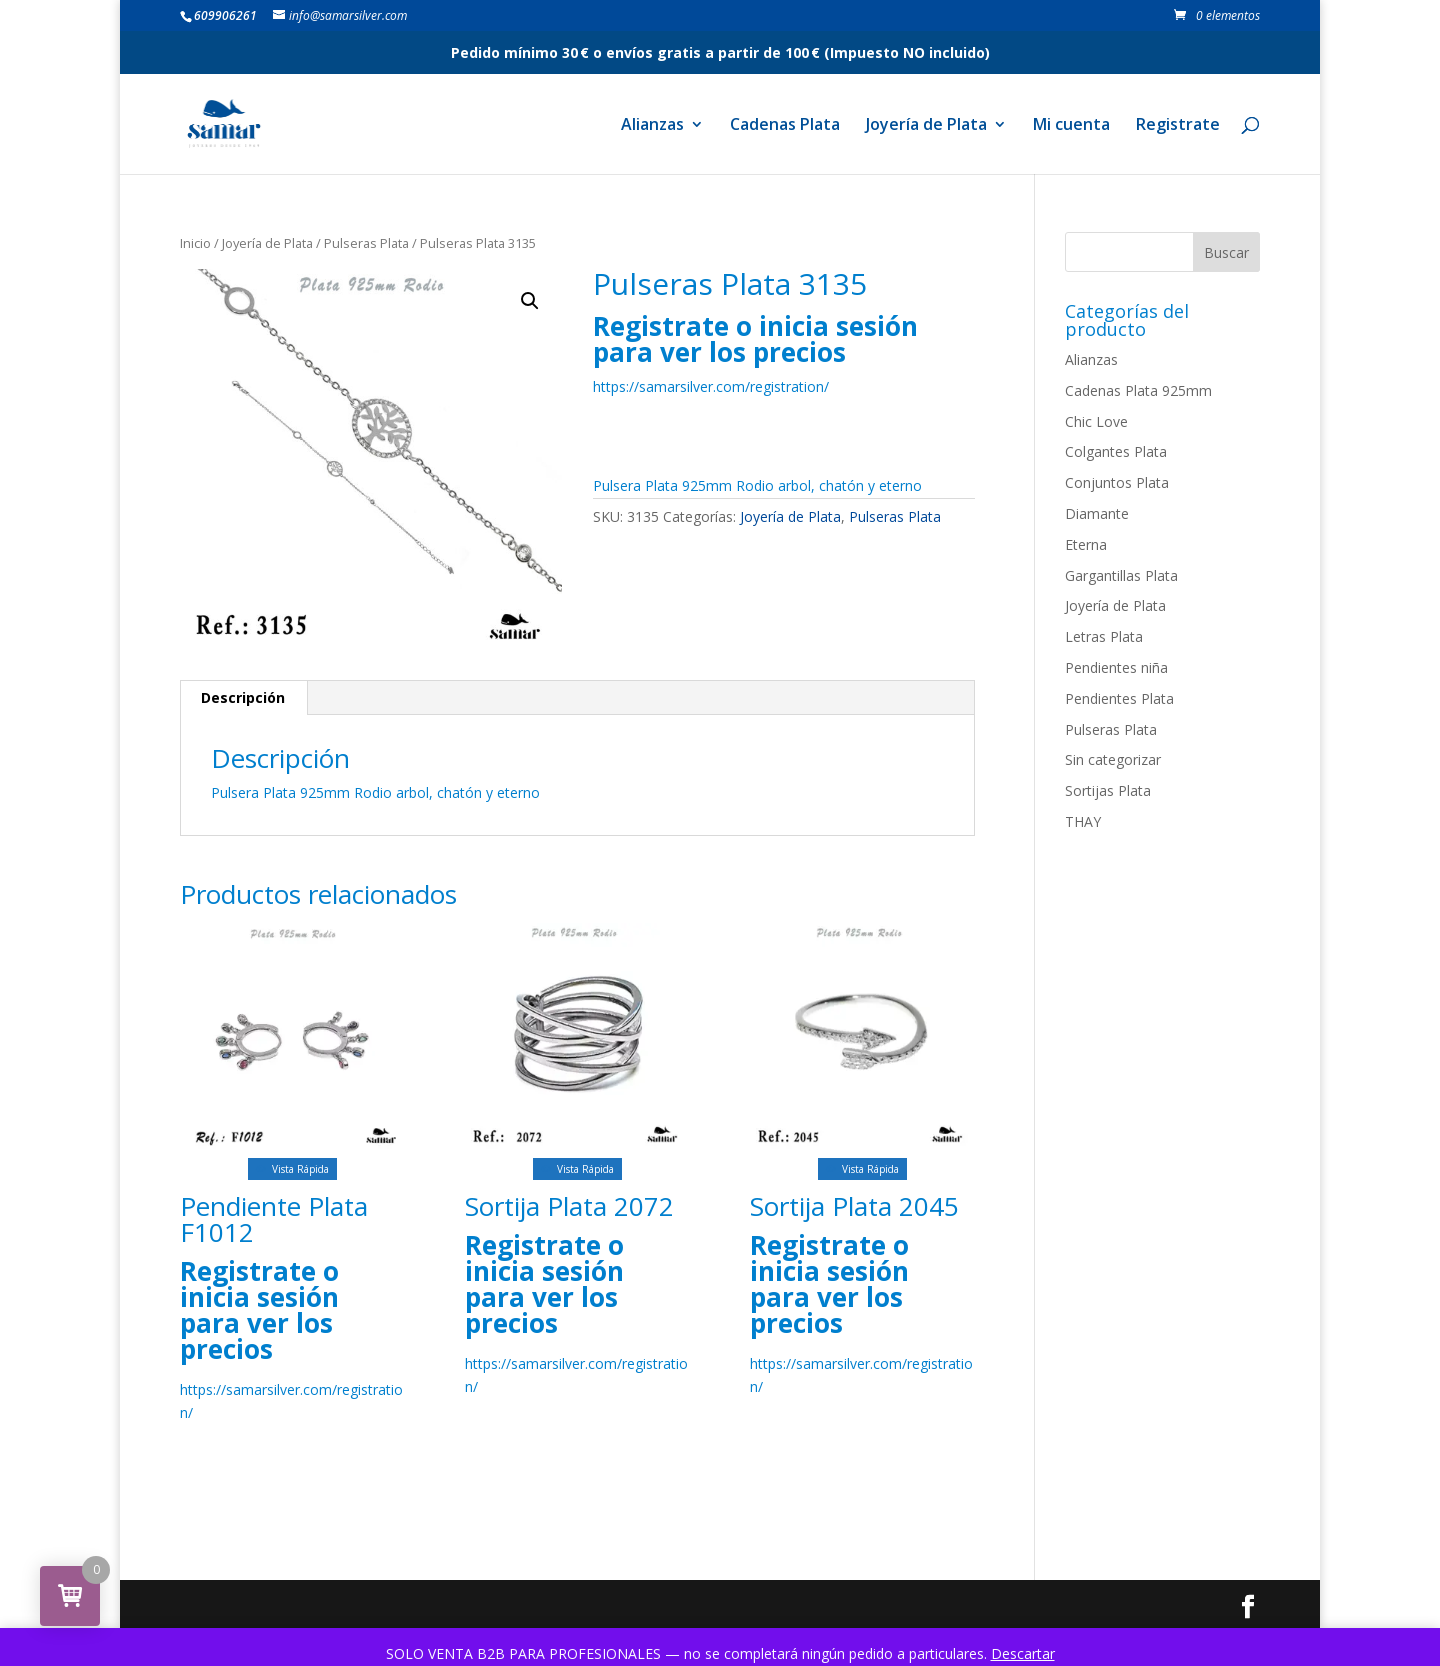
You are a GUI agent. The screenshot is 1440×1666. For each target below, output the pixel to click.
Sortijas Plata (1108, 790)
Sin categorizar (1113, 759)
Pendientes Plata (1119, 698)
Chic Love (1096, 421)
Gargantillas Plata (1121, 575)
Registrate (1178, 126)
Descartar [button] (1023, 1653)
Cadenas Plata (785, 126)
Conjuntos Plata (1117, 482)
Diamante (1097, 513)
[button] (530, 301)
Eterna (1086, 544)
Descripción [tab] (243, 697)
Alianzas (652, 126)
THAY (1083, 821)
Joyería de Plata (926, 126)
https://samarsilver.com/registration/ (711, 386)
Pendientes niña (1116, 667)
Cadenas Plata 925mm (1138, 390)
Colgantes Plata (1116, 451)
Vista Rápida (292, 1169)
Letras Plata (1104, 636)
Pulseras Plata (366, 243)
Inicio (195, 243)
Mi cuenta (1071, 126)
